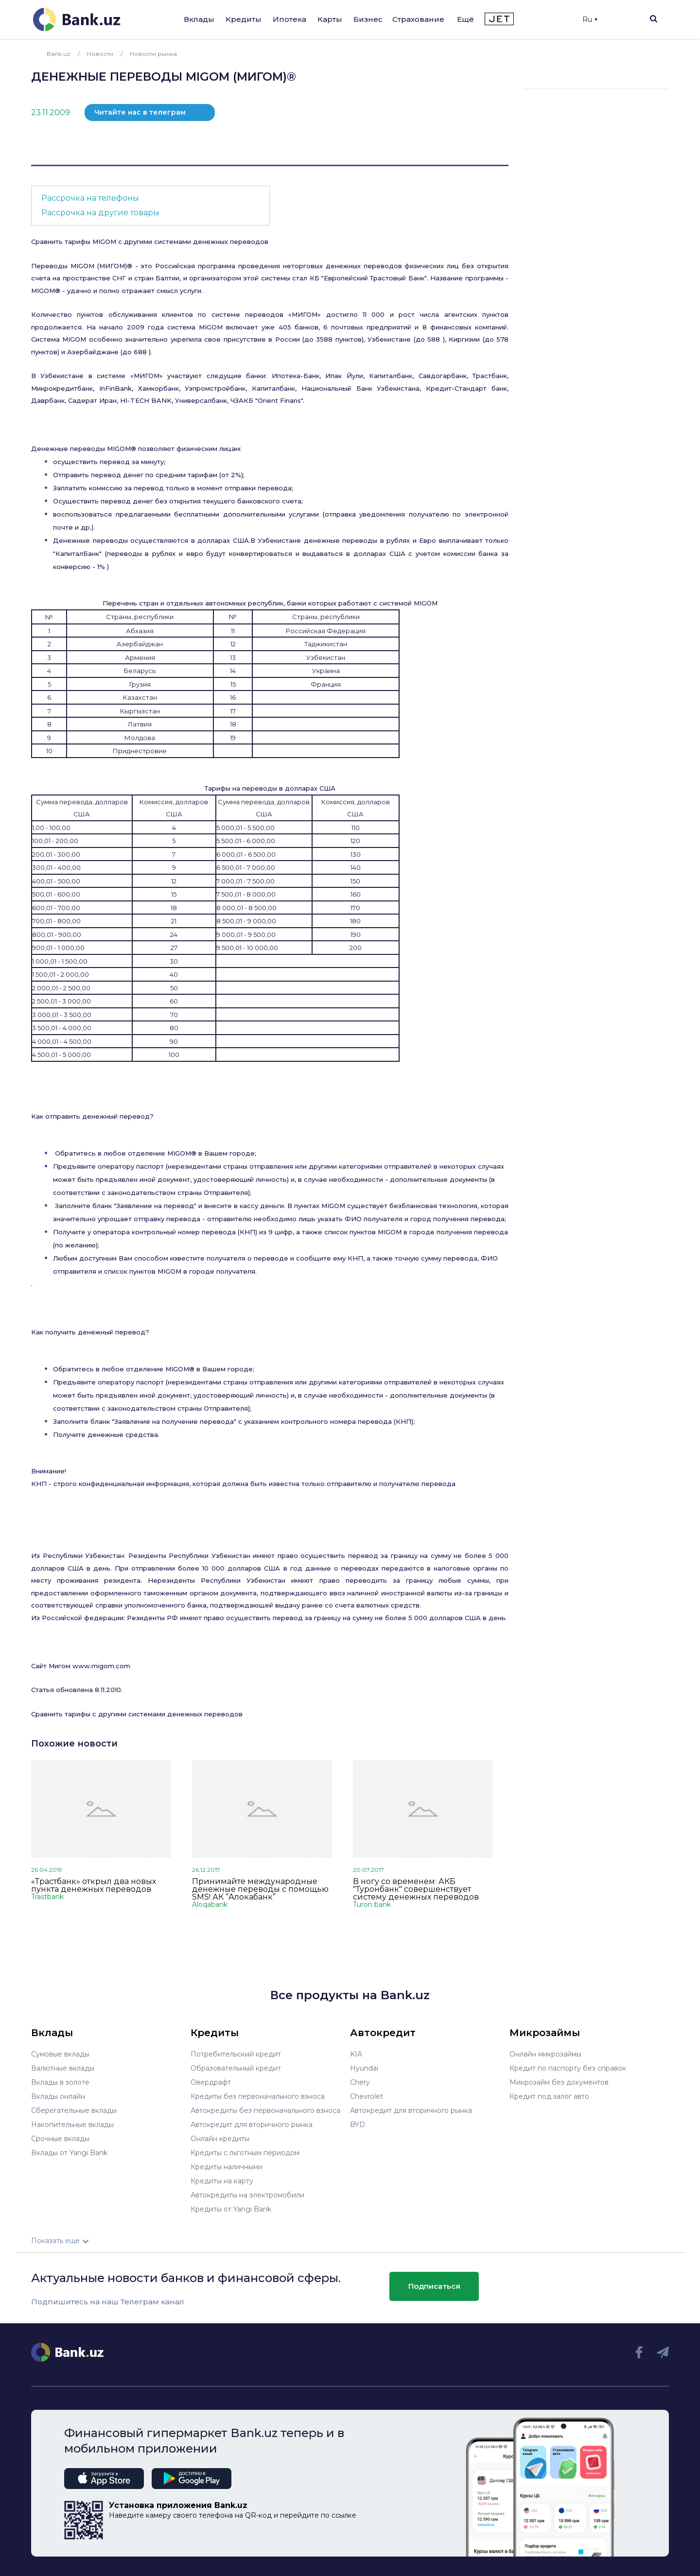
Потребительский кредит (236, 2054)
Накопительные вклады (72, 2124)
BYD (357, 2124)
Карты (329, 19)
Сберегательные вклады (74, 2110)
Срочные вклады (60, 2138)
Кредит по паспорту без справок (567, 2068)
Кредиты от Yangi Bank (231, 2209)
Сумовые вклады (60, 2054)
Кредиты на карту (222, 2181)
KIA (356, 2054)
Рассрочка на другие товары (100, 212)
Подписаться (434, 2286)
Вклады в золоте (60, 2082)
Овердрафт (211, 2082)
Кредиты (244, 19)
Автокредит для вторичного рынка (252, 2124)
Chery (360, 2082)
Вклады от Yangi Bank (69, 2152)
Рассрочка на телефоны (90, 198)
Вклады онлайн (58, 2096)
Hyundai (364, 2068)
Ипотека (289, 19)
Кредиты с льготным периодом (245, 2152)
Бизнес (368, 19)
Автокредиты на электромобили (247, 2195)
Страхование (418, 19)
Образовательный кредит (236, 2068)
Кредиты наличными (226, 2166)
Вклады (199, 19)
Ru (589, 19)
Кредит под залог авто (549, 2096)
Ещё (465, 19)
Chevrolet (366, 2096)
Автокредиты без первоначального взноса (265, 2110)
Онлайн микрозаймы (545, 2054)
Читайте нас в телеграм (140, 112)
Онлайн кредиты (220, 2138)
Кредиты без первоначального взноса (258, 2096)
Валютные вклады (62, 2068)
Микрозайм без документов (559, 2082)
